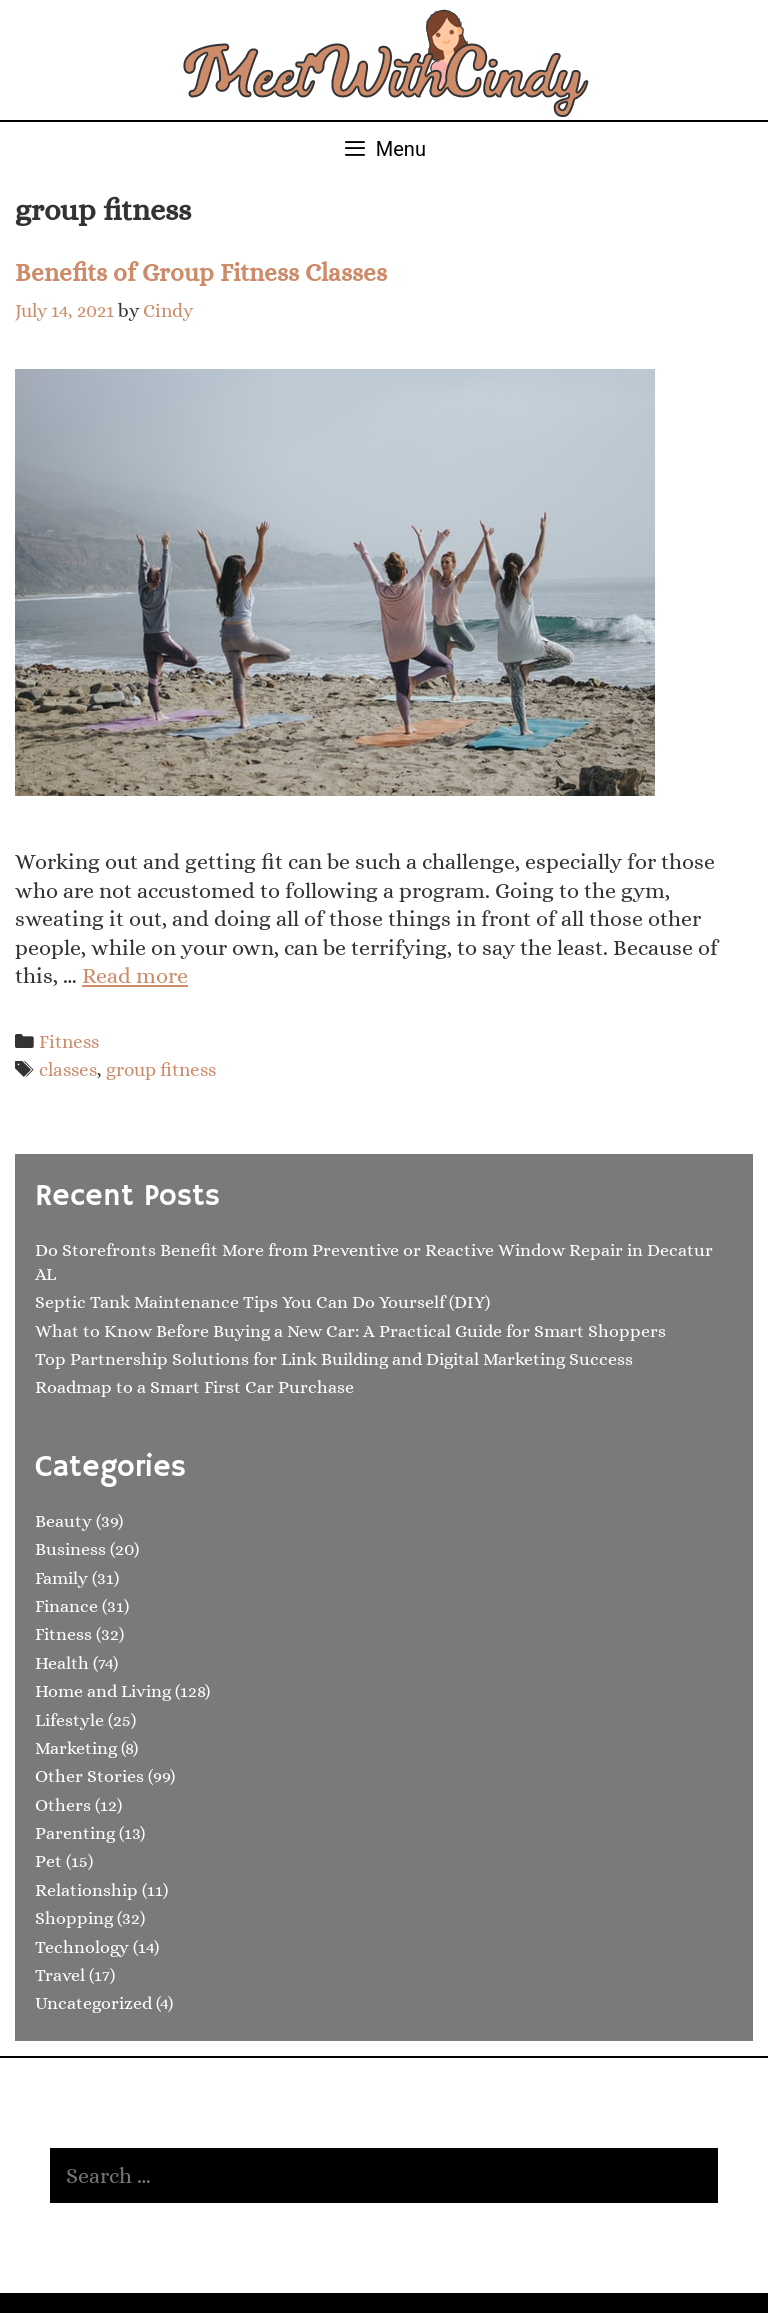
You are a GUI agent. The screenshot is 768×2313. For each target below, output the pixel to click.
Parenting (75, 1833)
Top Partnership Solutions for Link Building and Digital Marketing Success (334, 1359)
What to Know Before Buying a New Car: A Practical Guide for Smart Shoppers (350, 1331)
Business (70, 1549)
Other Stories (89, 1776)
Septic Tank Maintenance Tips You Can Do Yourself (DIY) (262, 1302)
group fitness (161, 1069)
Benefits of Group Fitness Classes (201, 272)
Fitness (69, 1041)
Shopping (74, 1918)
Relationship (86, 1890)
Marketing (76, 1748)
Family (61, 1578)
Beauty (63, 1521)
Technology (82, 1947)
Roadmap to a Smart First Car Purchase (194, 1387)
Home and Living (103, 1691)
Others (63, 1805)
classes (68, 1069)
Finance (66, 1606)
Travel (60, 1975)
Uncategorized (93, 2003)
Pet (48, 1861)
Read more (135, 975)
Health (62, 1663)
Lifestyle (69, 1720)
